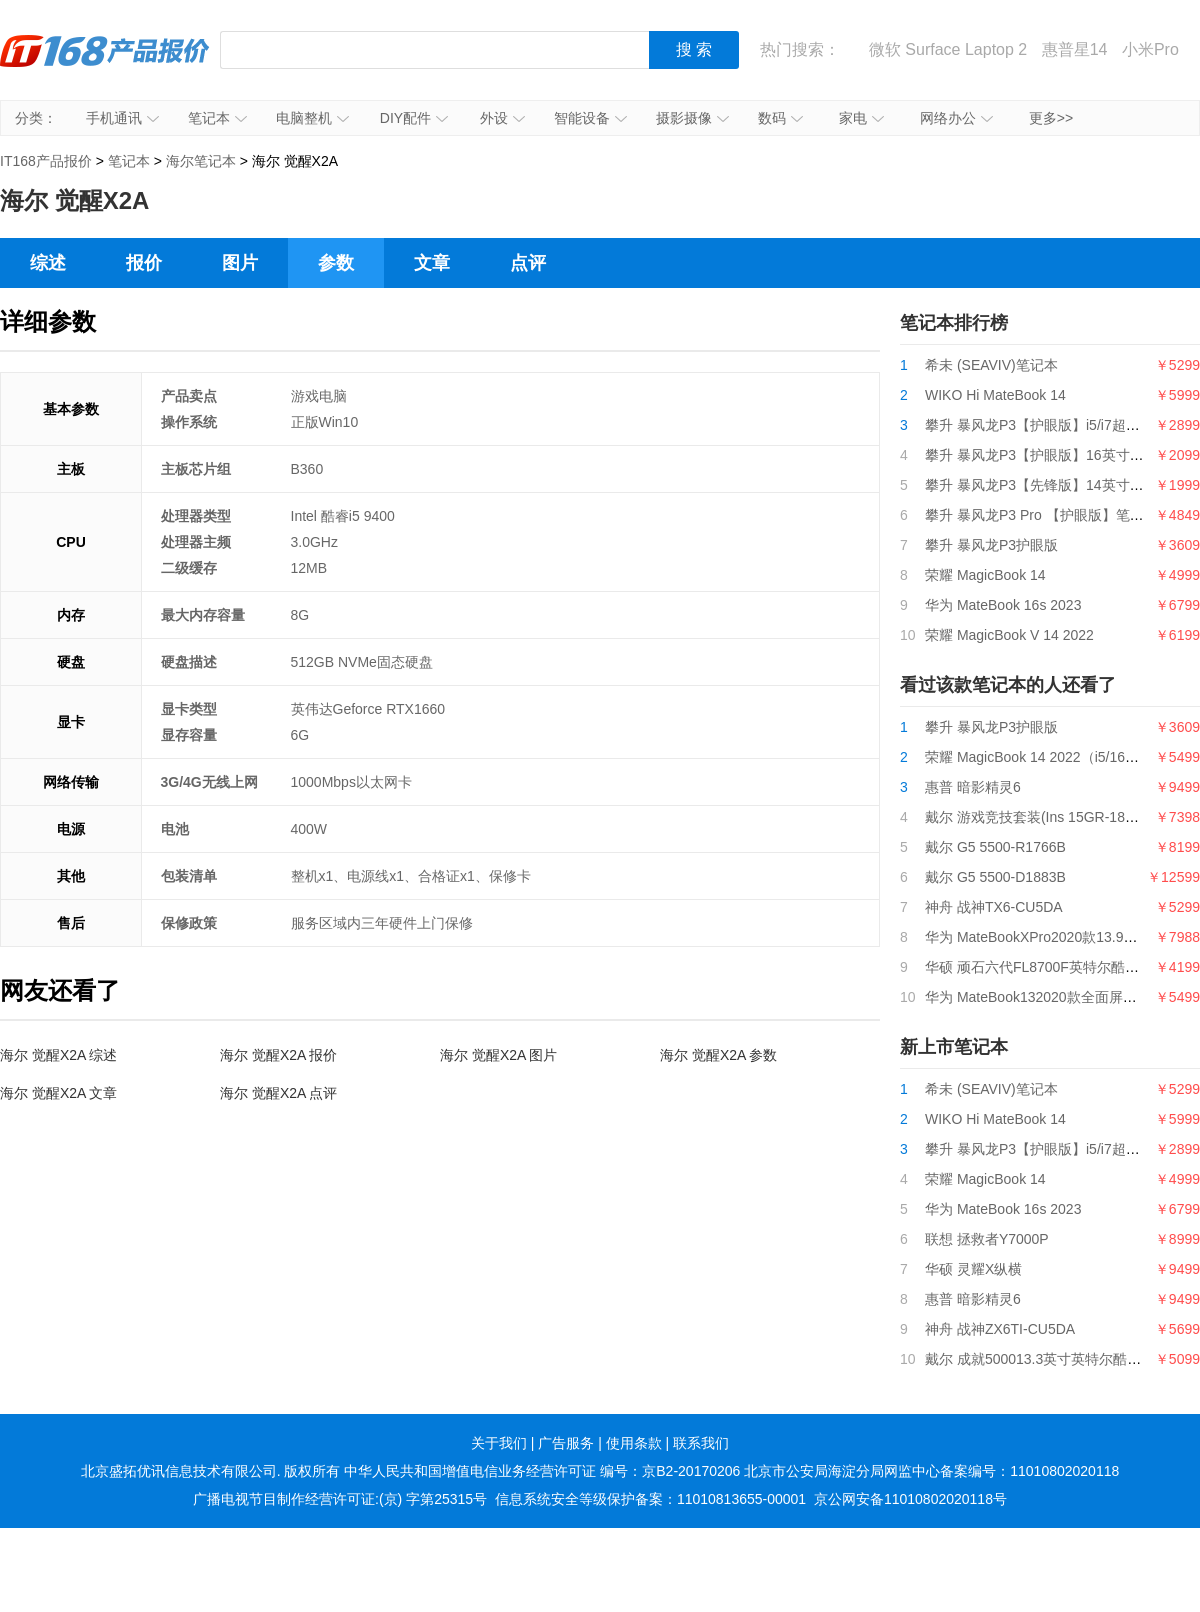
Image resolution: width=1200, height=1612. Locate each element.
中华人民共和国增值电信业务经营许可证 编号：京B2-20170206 (542, 1471)
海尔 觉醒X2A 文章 (58, 1093)
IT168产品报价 (105, 65)
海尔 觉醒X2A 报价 (278, 1055)
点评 (528, 263)
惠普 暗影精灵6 (973, 787)
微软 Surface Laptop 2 (948, 49)
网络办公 (956, 118)
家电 (861, 118)
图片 (240, 263)
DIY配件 (414, 118)
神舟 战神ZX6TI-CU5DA (1000, 1329)
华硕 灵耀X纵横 (973, 1269)
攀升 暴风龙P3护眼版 (991, 545)
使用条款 (634, 1443)
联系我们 (701, 1443)
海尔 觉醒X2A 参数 (718, 1055)
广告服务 (566, 1443)
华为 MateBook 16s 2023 (1003, 605)
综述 (48, 263)
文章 (432, 263)
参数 (336, 263)
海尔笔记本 (201, 161)
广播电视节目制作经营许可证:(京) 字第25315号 (340, 1499)
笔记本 (217, 118)
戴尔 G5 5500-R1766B (995, 847)
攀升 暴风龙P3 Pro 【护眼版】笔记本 (1041, 515)
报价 (144, 263)
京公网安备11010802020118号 (910, 1499)
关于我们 (499, 1443)
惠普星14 (1075, 49)
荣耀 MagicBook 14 (985, 575)
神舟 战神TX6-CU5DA (994, 907)
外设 (502, 118)
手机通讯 (122, 118)
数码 (780, 118)
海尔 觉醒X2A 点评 (278, 1093)
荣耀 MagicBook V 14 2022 (1009, 635)
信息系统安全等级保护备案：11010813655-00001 (650, 1499)
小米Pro (1150, 49)
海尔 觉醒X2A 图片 (498, 1055)
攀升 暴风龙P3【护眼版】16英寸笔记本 (1048, 455)
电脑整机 (312, 118)
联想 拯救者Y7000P (987, 1239)
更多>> (1051, 118)
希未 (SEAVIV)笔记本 (991, 365)
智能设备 (590, 118)
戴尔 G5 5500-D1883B (995, 877)
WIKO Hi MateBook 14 (995, 395)
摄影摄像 (692, 118)
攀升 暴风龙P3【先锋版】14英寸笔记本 (1048, 485)
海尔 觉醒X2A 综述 (58, 1055)
